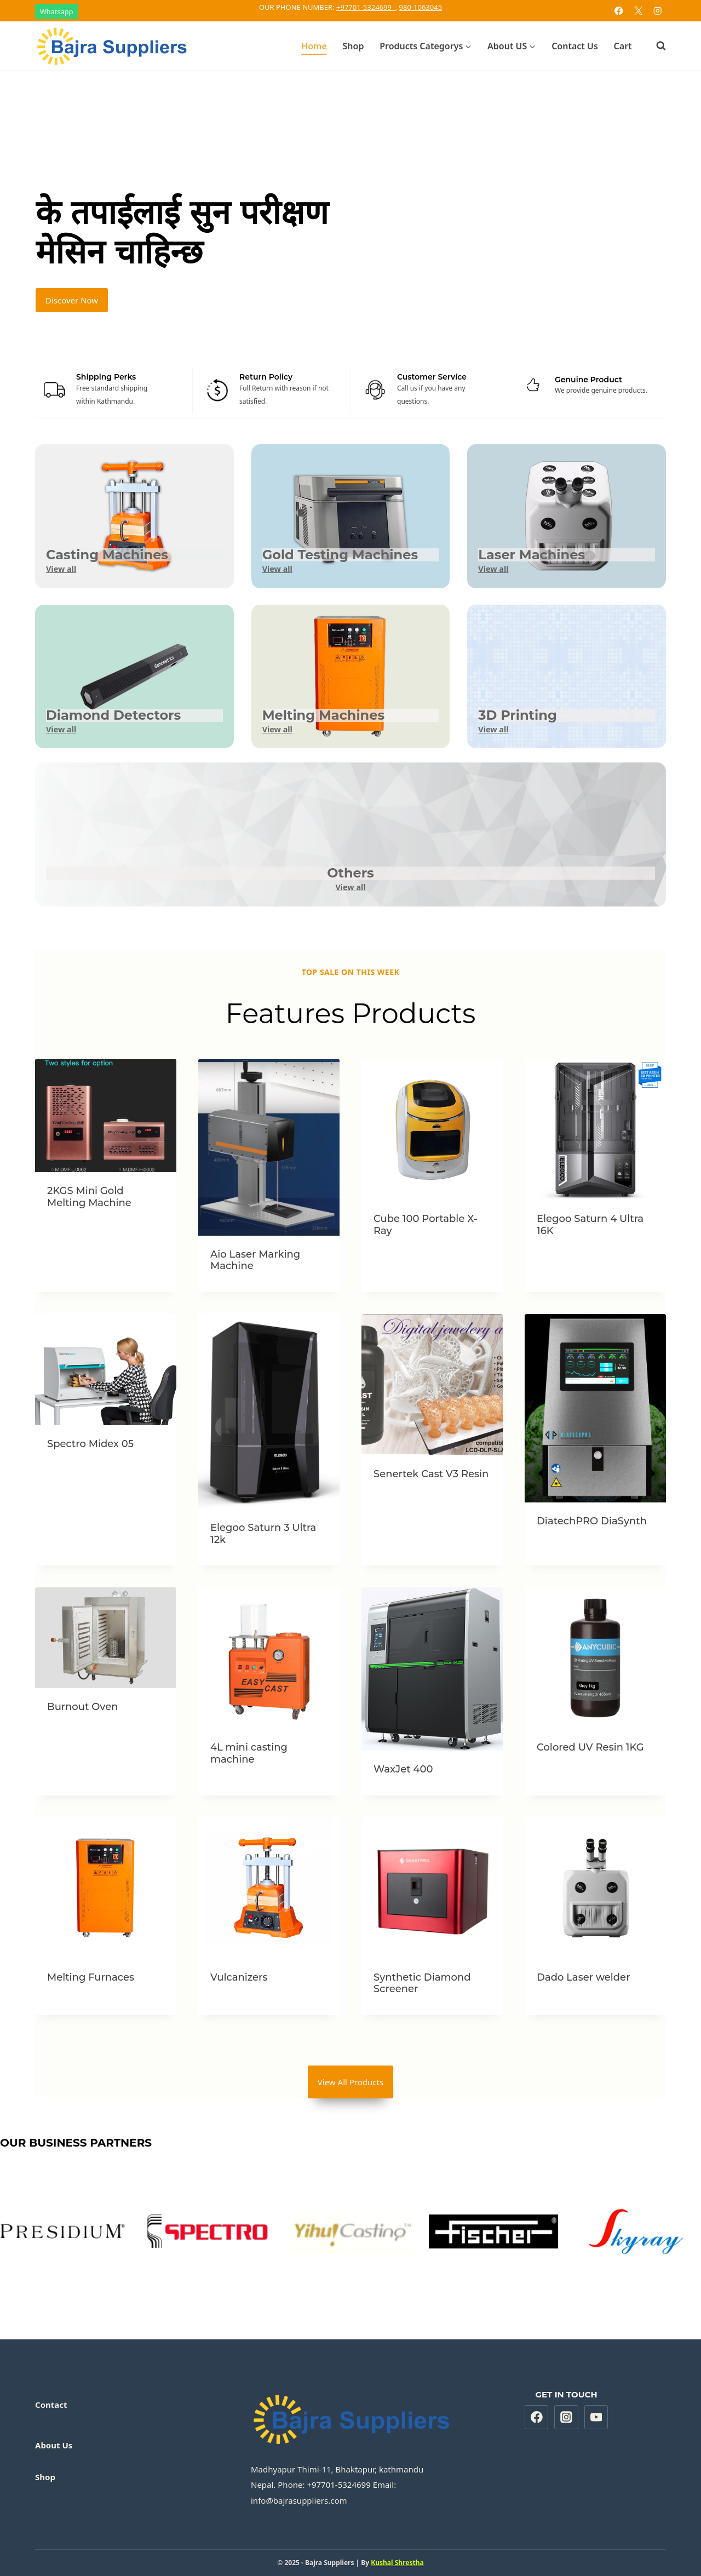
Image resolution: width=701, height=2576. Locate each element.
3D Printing (517, 715)
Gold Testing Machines (340, 555)
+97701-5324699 (365, 7)
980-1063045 (421, 7)
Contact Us (574, 46)
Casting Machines (107, 555)
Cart (623, 46)
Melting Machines (323, 715)
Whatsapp (56, 11)
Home (314, 46)
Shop (353, 46)
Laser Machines (531, 555)
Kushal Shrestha (397, 2562)
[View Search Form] (655, 46)
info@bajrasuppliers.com (299, 2500)
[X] (638, 10)
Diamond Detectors (113, 715)
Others (350, 873)
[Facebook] (619, 10)
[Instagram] (657, 10)
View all (61, 569)
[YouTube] (596, 2417)
